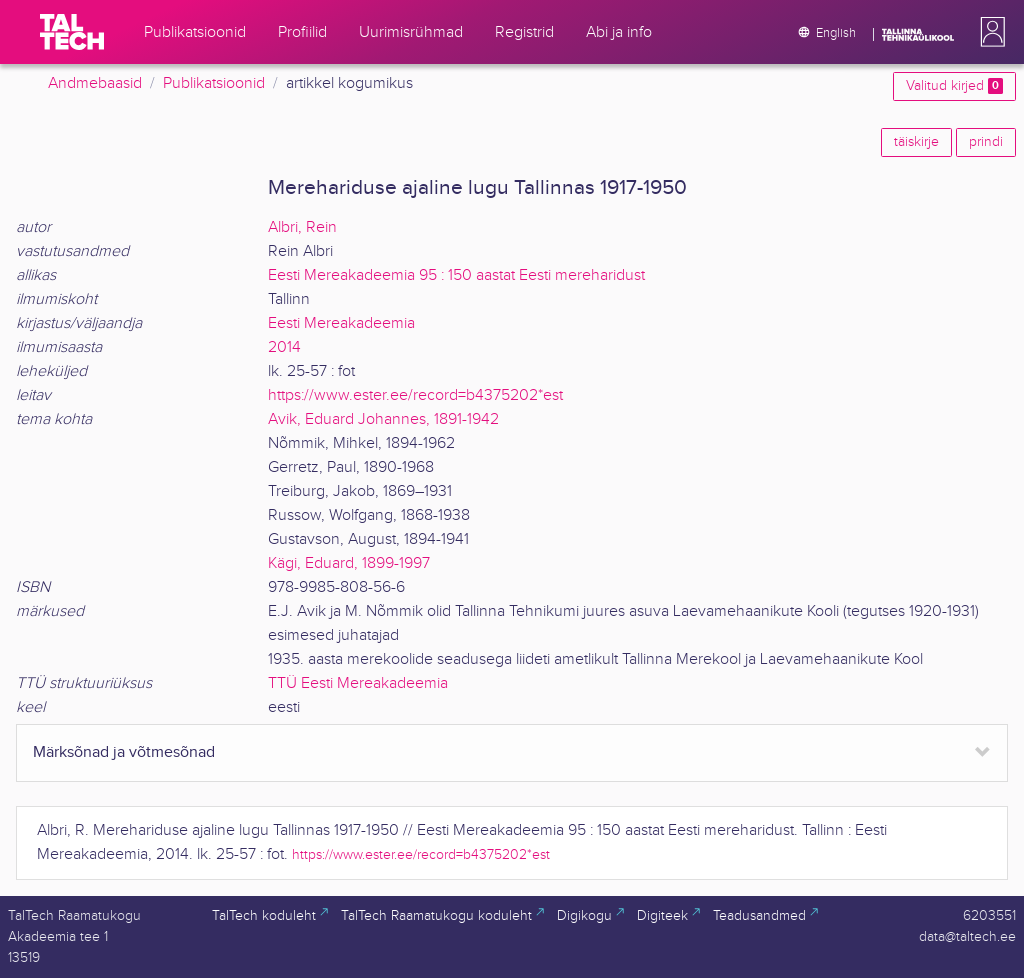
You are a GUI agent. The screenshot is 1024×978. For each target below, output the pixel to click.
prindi (986, 142)
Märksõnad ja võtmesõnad (124, 752)
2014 (284, 347)
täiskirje (916, 142)
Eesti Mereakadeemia (341, 323)
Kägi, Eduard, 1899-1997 (349, 563)
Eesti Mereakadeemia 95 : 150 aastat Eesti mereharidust (456, 275)
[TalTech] (72, 32)
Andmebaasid (95, 83)
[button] (989, 32)
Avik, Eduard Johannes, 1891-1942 (383, 419)
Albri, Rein (302, 227)
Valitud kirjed (954, 86)
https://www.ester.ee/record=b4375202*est (415, 395)
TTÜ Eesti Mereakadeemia (358, 683)
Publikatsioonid (214, 83)
